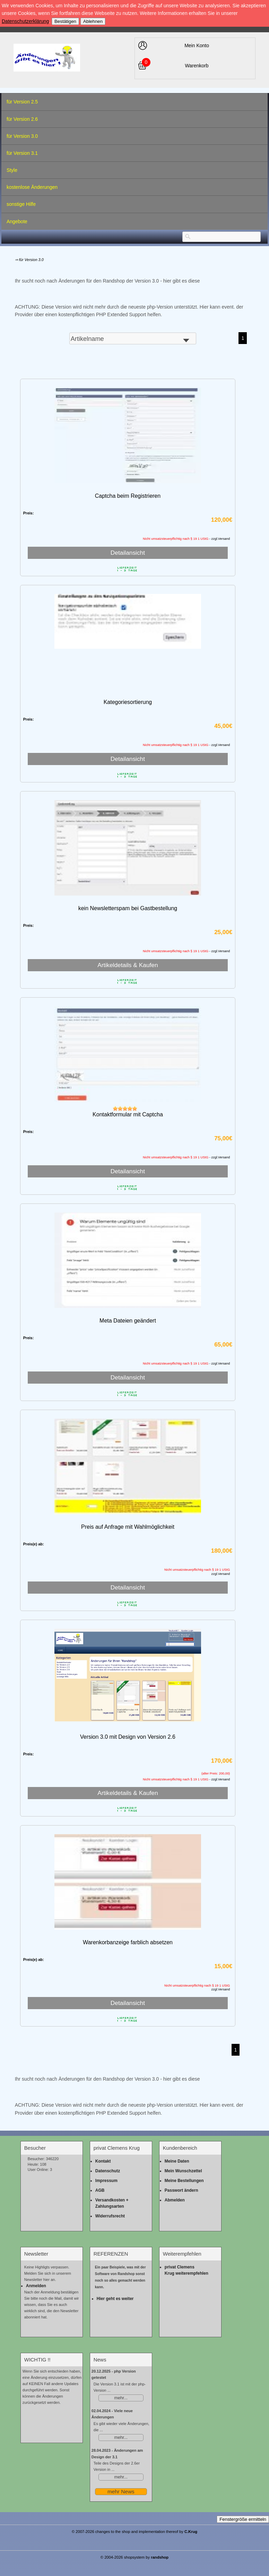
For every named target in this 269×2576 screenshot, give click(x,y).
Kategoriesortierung (128, 702)
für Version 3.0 (22, 136)
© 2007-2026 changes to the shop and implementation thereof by (135, 2531)
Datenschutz (107, 2170)
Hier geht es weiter (115, 2298)
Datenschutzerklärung (25, 21)
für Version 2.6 (22, 119)
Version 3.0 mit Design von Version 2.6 (127, 1737)
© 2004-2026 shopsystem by (135, 2557)
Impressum (106, 2180)
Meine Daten (177, 2161)
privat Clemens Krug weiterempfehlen (186, 2270)
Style (12, 170)
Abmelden (175, 2200)
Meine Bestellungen (184, 2180)
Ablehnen (93, 21)
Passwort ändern (181, 2190)
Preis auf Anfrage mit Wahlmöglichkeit (127, 1527)
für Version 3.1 (22, 153)
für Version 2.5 (22, 101)
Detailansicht (128, 552)
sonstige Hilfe (21, 204)
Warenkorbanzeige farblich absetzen (128, 1942)
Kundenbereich (180, 2148)
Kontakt (103, 2161)
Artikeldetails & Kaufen (127, 965)
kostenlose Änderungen (32, 187)
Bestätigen (65, 21)
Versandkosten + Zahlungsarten (112, 2203)
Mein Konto (196, 45)
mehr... (121, 2397)
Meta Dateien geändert (127, 1321)
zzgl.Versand (220, 1574)
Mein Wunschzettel (183, 2170)
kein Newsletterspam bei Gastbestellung (127, 908)
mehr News (120, 2491)
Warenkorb (197, 65)
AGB (100, 2190)
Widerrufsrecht (110, 2216)
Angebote (17, 221)
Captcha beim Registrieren (127, 496)
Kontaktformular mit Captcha (128, 1114)
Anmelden (36, 2285)
